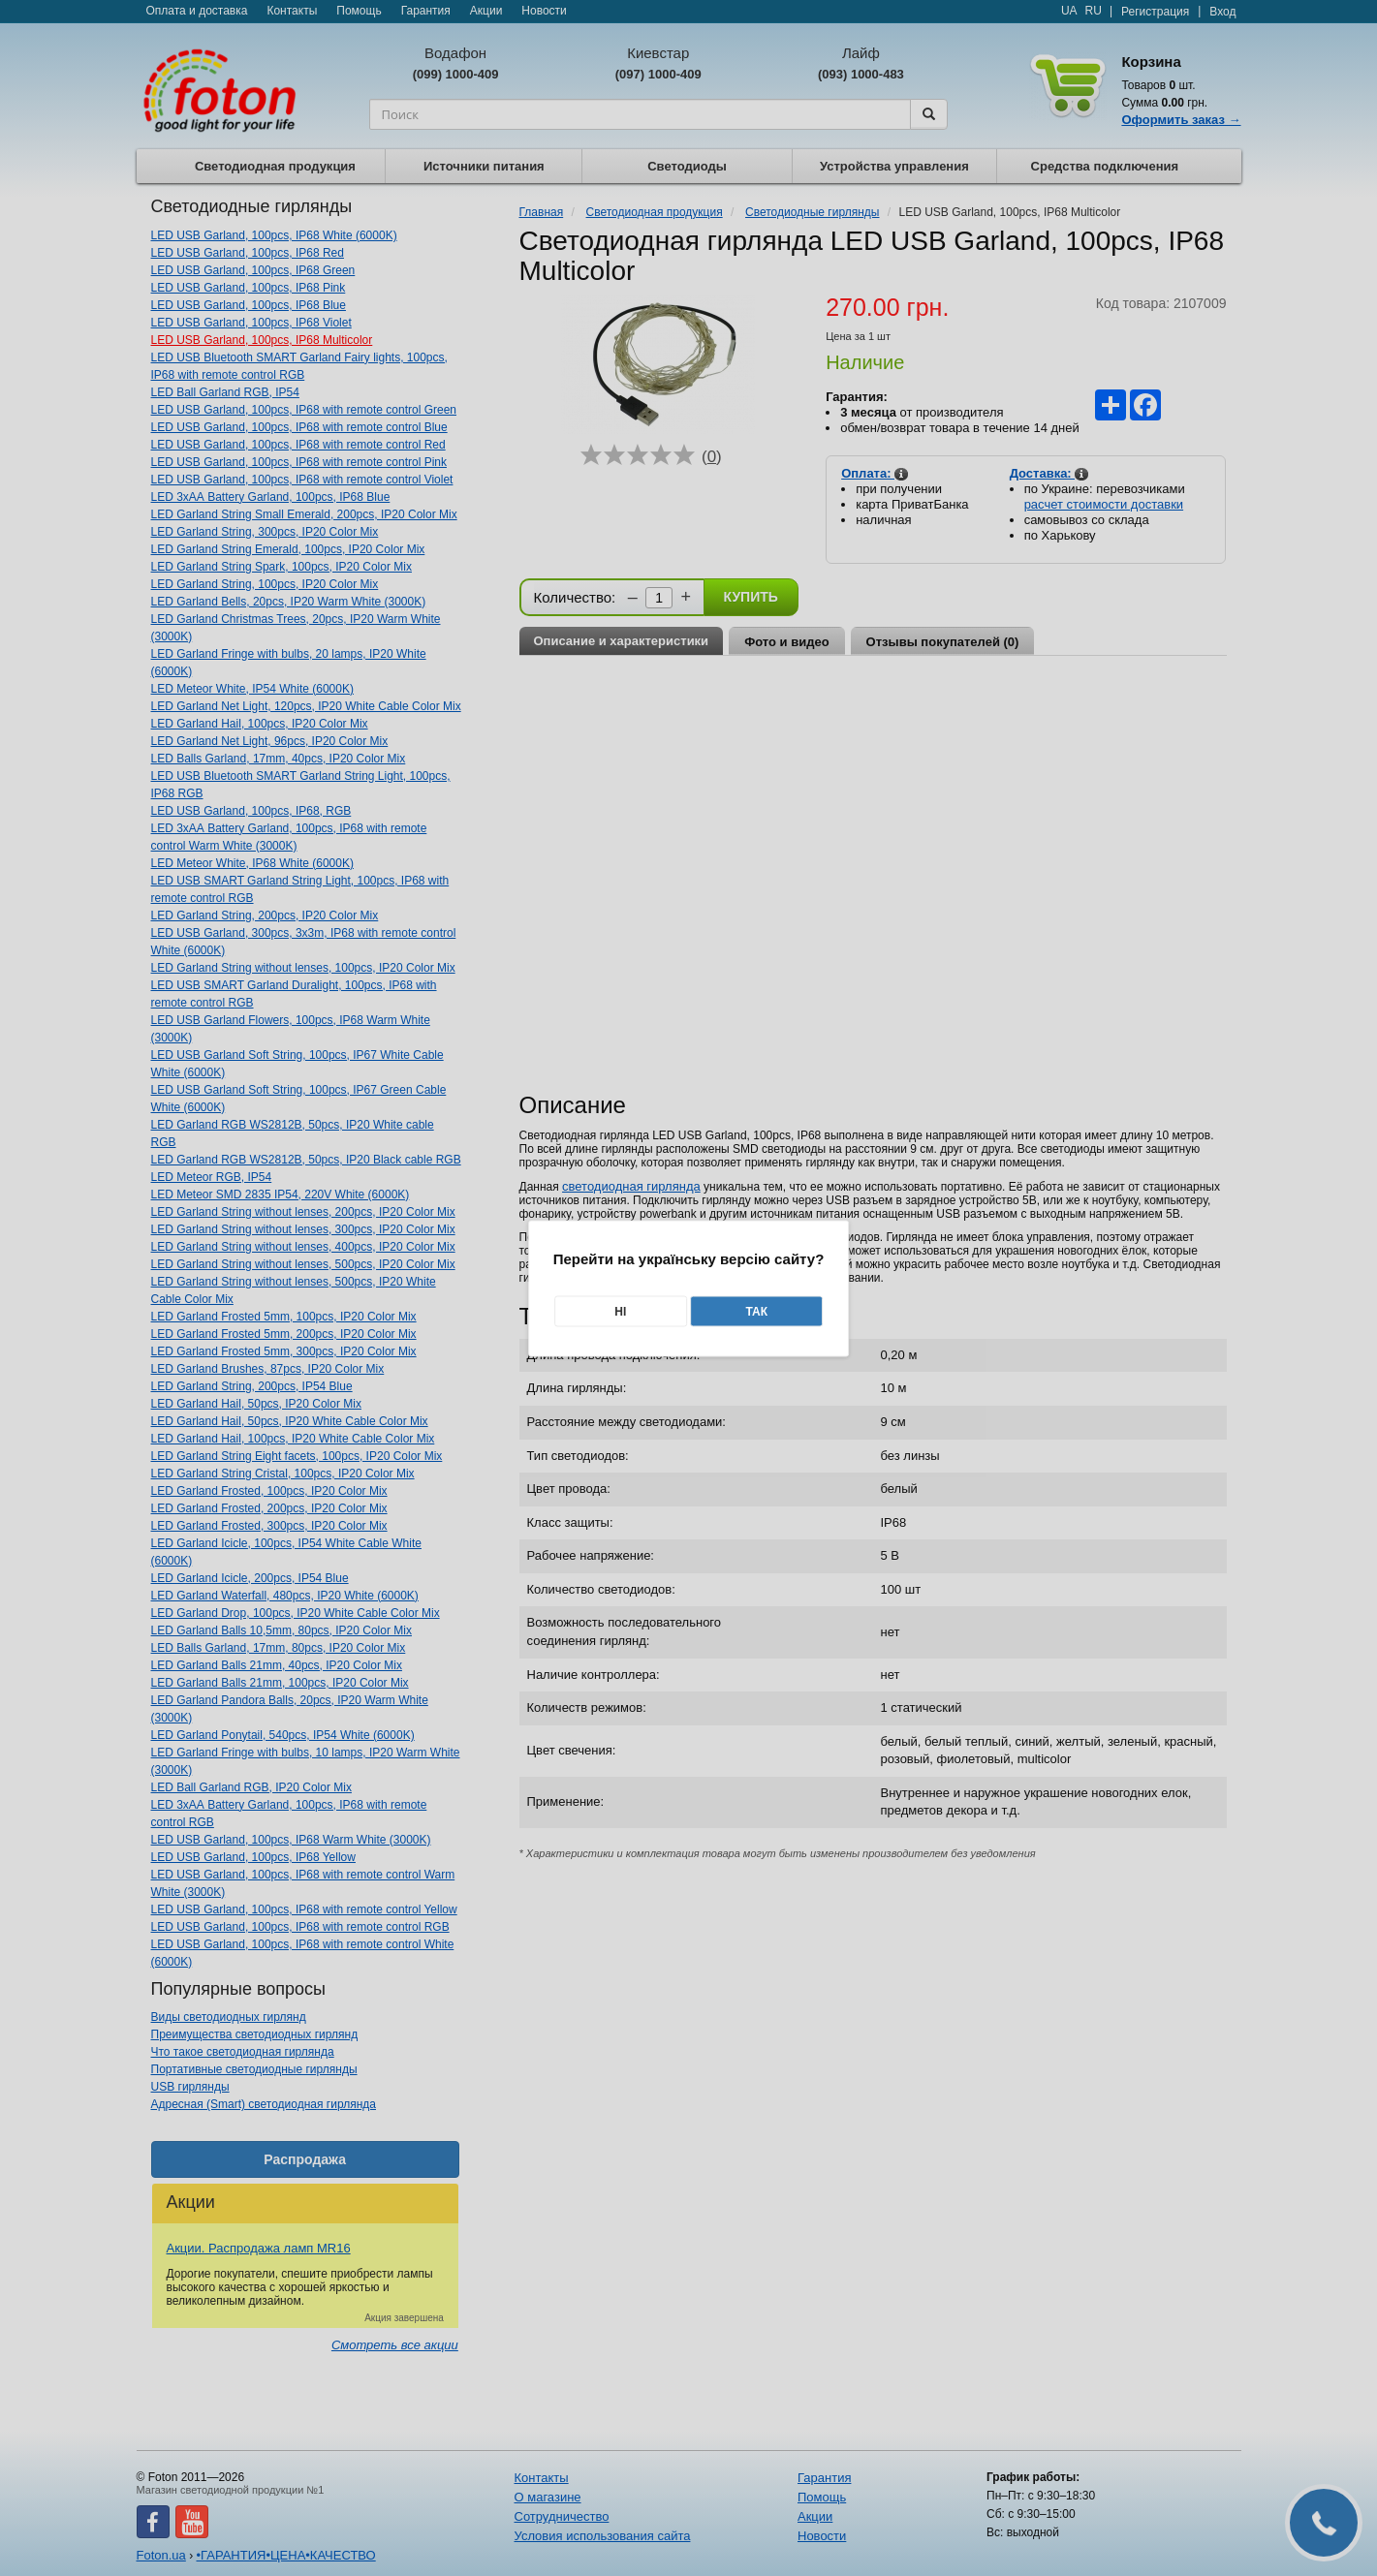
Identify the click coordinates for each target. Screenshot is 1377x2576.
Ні (620, 1311)
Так (756, 1311)
